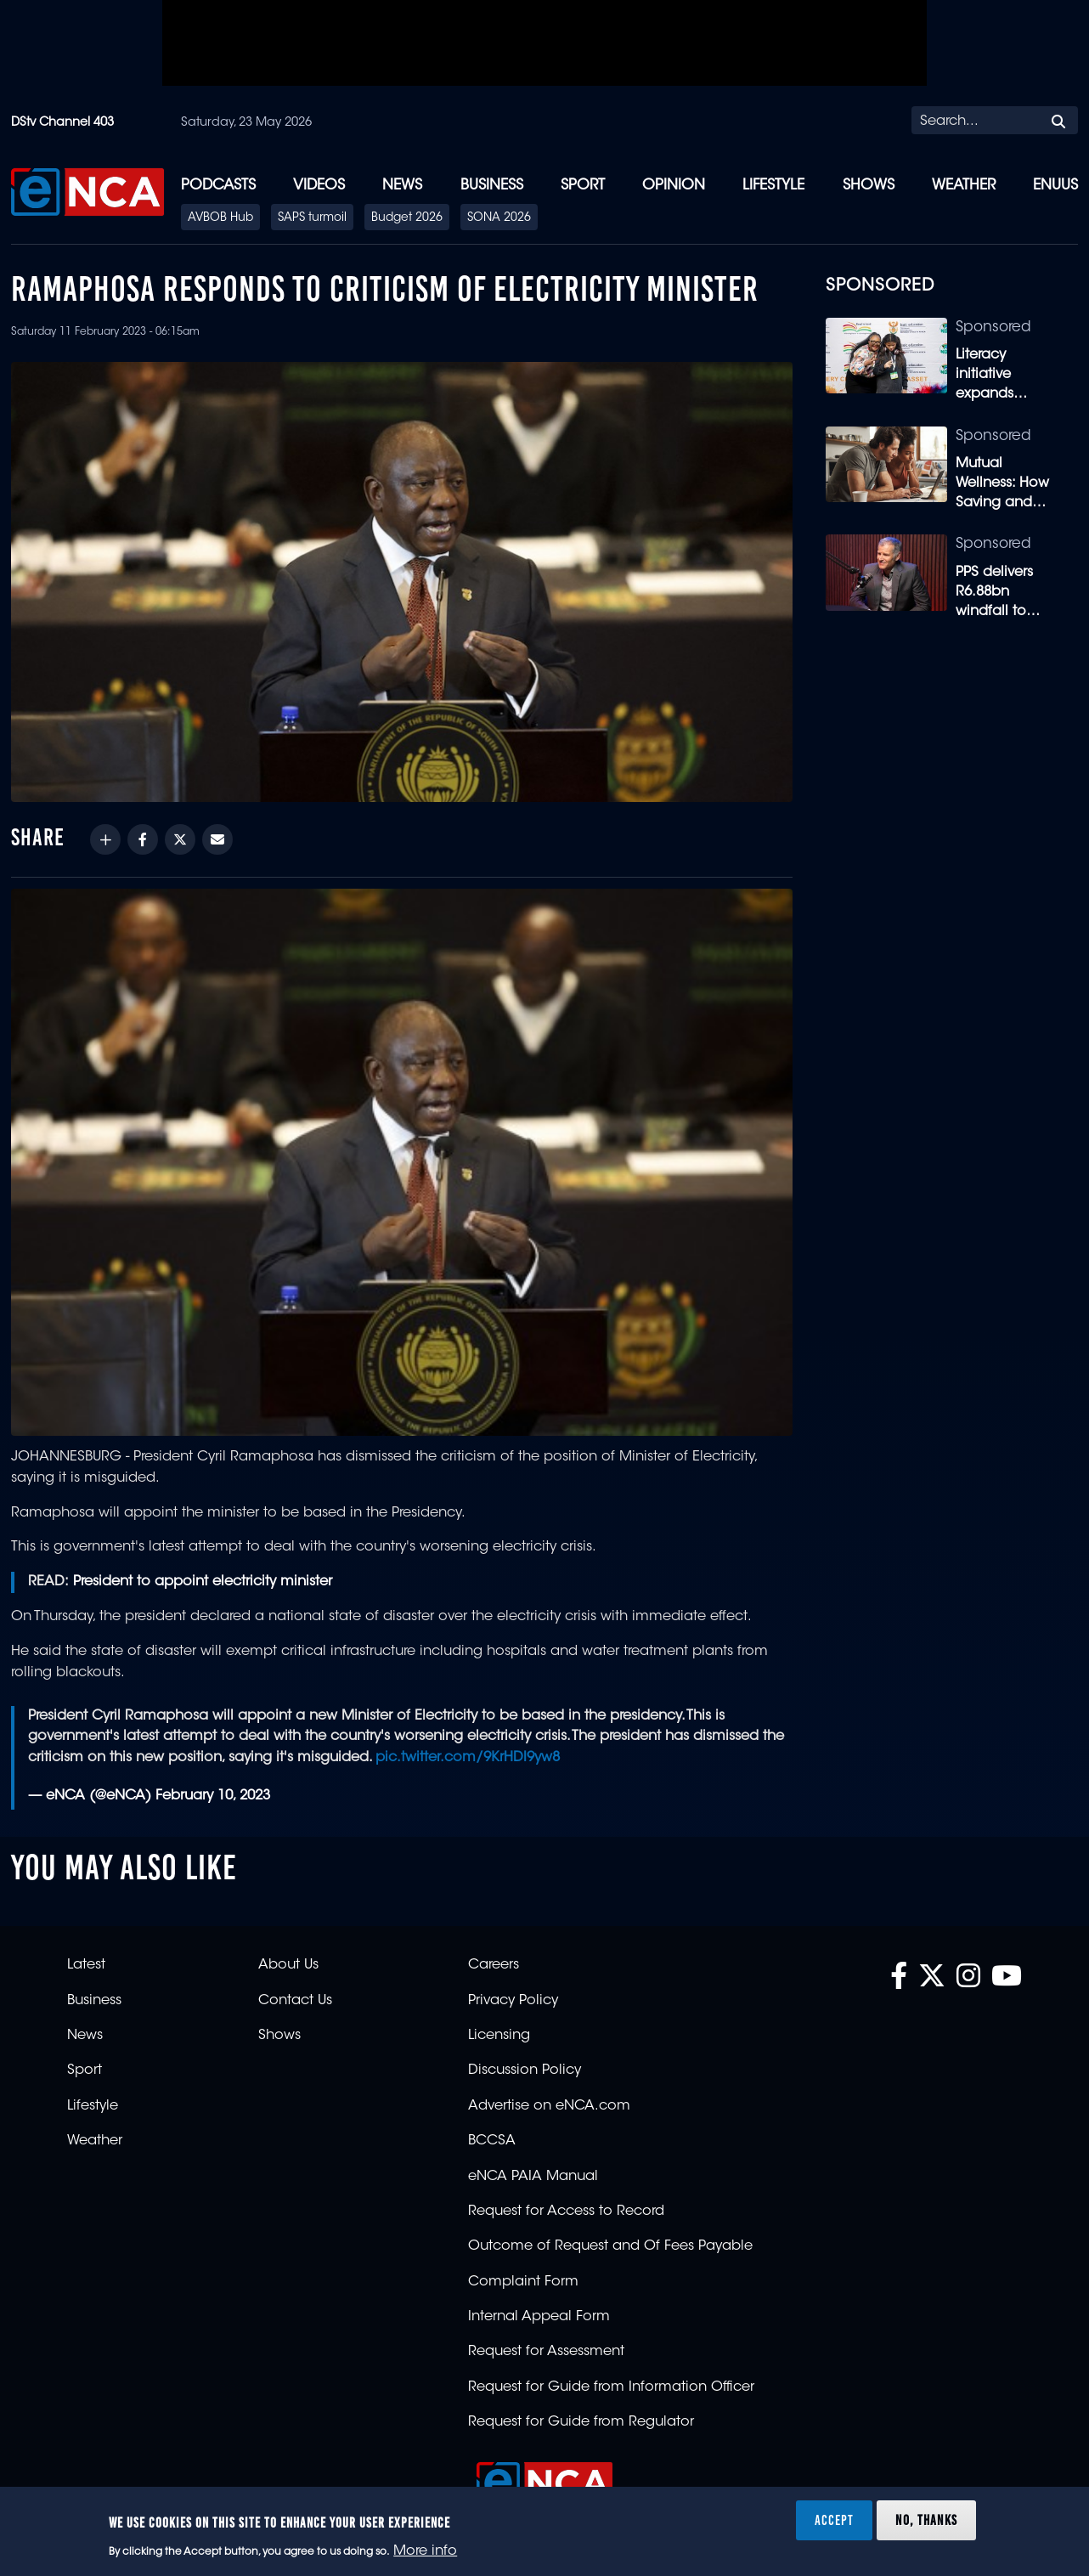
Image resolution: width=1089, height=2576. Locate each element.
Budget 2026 (407, 218)
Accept (834, 2519)
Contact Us (295, 2001)
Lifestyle (773, 185)
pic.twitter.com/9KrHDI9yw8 (467, 1758)
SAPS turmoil (312, 218)
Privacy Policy (513, 2001)
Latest (86, 1965)
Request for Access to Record (566, 2211)
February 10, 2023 (212, 1796)
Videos (319, 185)
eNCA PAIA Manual (533, 2176)
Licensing (499, 2035)
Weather (964, 185)
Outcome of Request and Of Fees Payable (610, 2246)
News (402, 185)
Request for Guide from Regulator (581, 2422)
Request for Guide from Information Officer (611, 2387)
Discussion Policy (524, 2070)
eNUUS (1055, 185)
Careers (493, 1965)
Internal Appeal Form (539, 2317)
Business (491, 185)
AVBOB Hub (220, 218)
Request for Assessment (546, 2352)
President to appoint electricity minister (202, 1582)
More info (425, 2551)
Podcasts (218, 185)
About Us (288, 1965)
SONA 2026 (499, 218)
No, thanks (926, 2519)
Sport (583, 185)
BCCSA (492, 2141)
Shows (868, 185)
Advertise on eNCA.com (549, 2106)
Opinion (673, 185)
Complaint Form (523, 2282)
